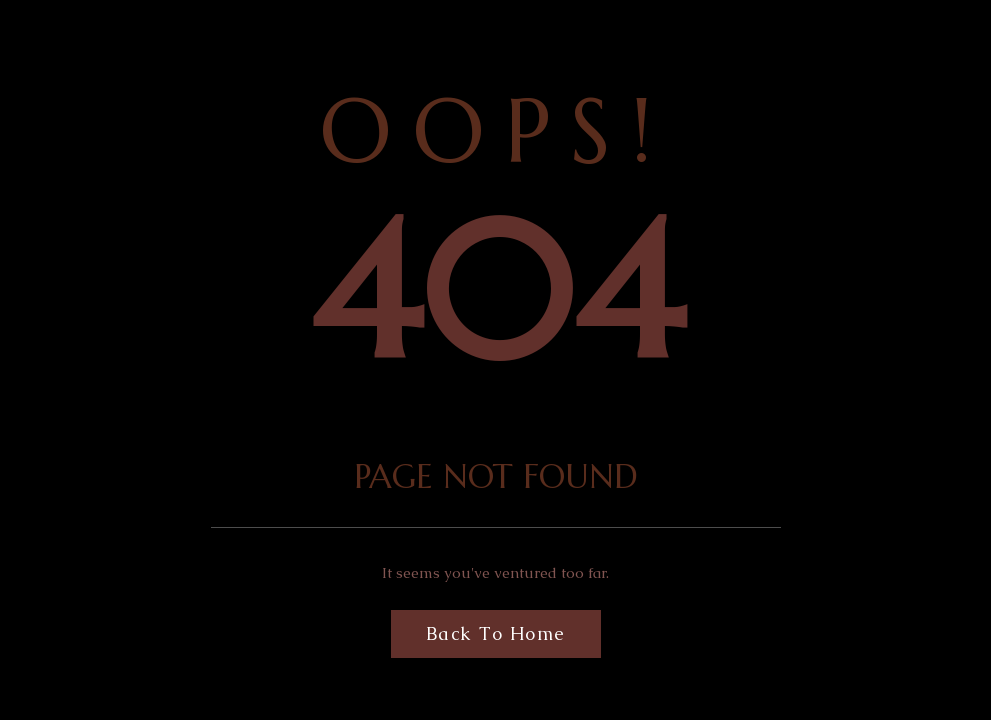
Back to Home (496, 633)
